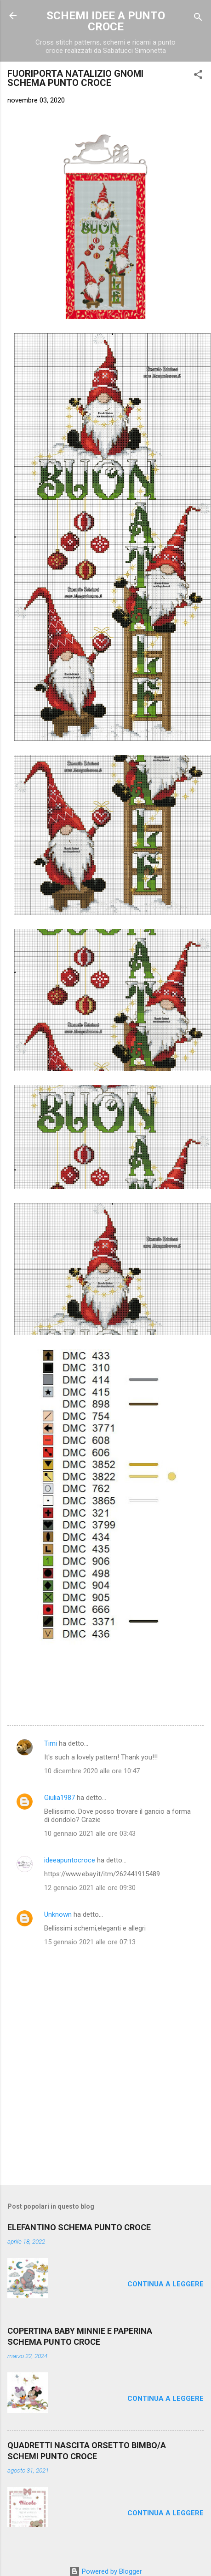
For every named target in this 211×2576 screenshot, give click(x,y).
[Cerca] (198, 19)
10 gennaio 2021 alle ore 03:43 (90, 1833)
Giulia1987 (59, 1797)
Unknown (58, 1914)
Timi (50, 1743)
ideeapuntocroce (69, 1860)
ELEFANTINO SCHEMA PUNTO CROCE (79, 2227)
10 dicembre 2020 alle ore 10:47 (92, 1771)
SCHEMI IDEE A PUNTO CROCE (105, 21)
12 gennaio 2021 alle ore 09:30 (90, 1888)
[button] (198, 76)
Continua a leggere (165, 2284)
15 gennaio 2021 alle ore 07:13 (90, 1942)
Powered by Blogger (105, 2571)
